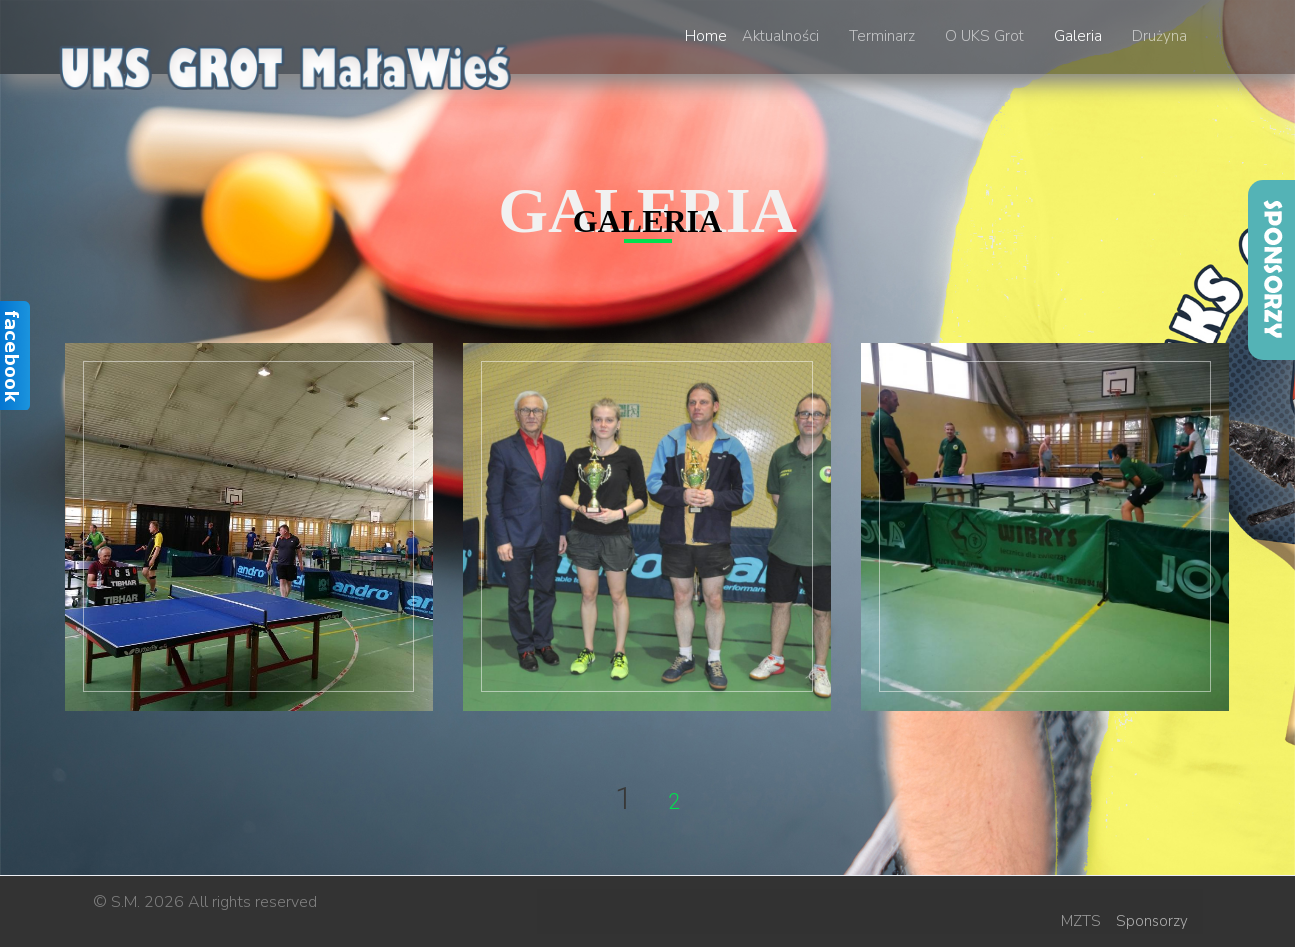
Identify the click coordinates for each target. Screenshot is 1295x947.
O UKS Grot (984, 36)
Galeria (1078, 36)
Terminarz (882, 36)
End (799, 804)
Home (706, 36)
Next (732, 804)
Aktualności (780, 36)
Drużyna (1159, 36)
